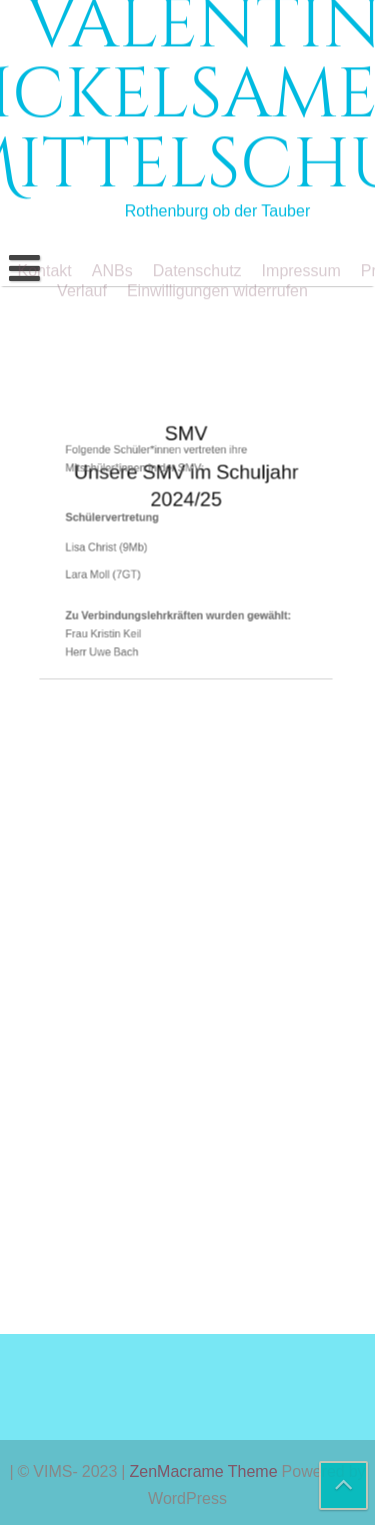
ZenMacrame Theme (206, 1471)
